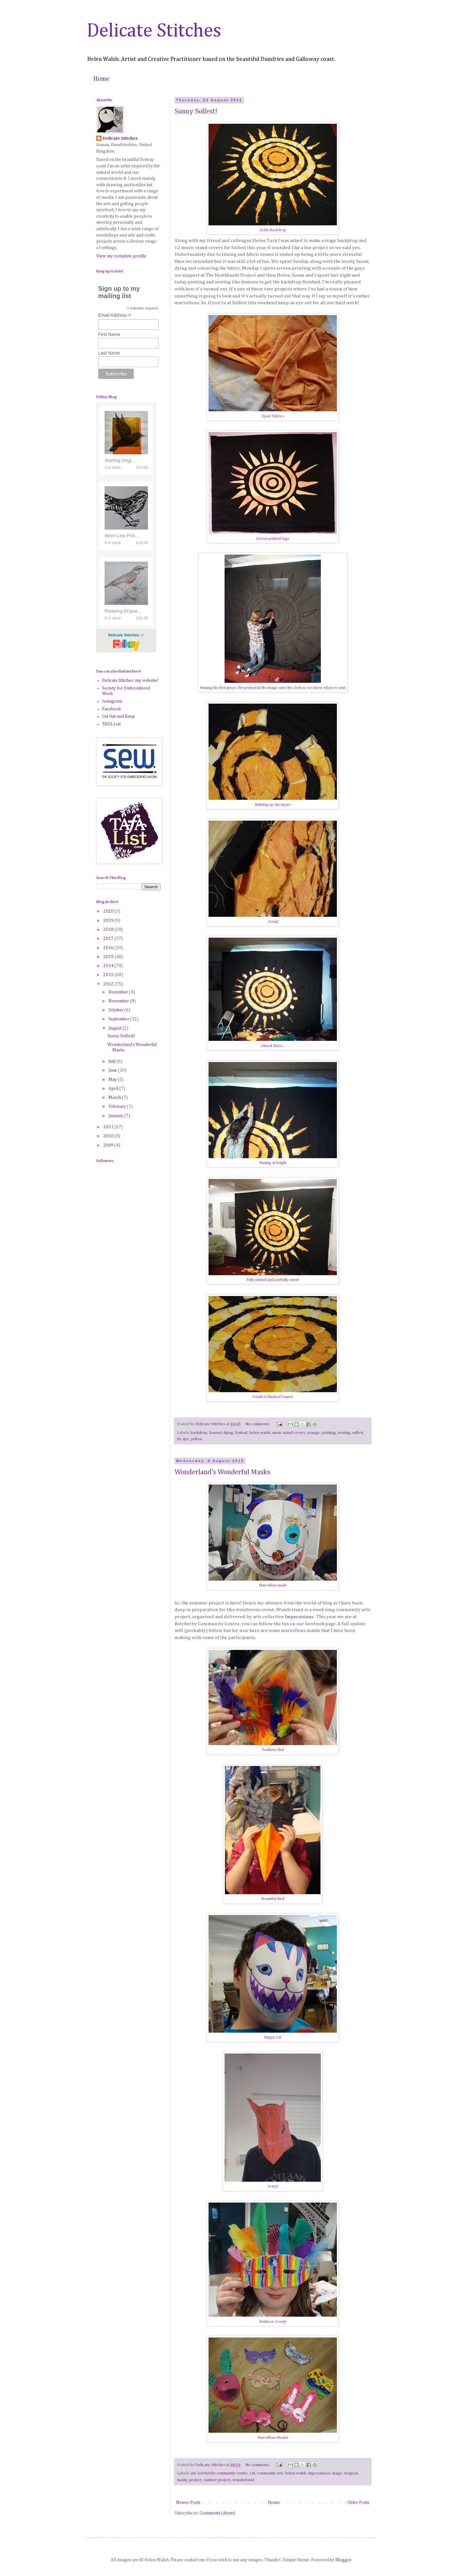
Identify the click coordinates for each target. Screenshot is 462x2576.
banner (215, 1433)
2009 (109, 1145)
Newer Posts (188, 2502)
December (118, 992)
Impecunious (299, 1616)
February (117, 1106)
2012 (109, 984)
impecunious (319, 2473)
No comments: (258, 1424)
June (113, 1070)
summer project (217, 2480)
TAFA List (111, 724)
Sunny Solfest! (196, 111)
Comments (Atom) (217, 2513)
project (195, 2480)
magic (337, 2473)
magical (351, 2473)
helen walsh (259, 1433)
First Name (109, 334)
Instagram (112, 701)
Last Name (109, 352)
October (116, 1010)
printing (329, 1433)
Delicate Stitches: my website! (130, 680)
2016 (109, 948)
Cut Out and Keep (118, 716)
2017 (109, 938)
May (113, 1079)
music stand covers (288, 1433)
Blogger (343, 2560)
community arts (270, 2473)
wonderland (243, 2480)
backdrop (199, 1433)
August (115, 1028)
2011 (109, 1127)
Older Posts (358, 2502)
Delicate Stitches (154, 31)
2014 (109, 966)
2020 (109, 911)
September (119, 1019)
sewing (344, 1433)
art (193, 2473)
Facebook (111, 709)
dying (228, 1433)
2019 (109, 920)
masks (182, 2480)
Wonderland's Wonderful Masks (222, 1472)
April (113, 1088)
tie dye (183, 1439)
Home (101, 79)
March (115, 1097)
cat (252, 2473)
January (116, 1116)
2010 (109, 1136)
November (119, 1001)
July (112, 1061)
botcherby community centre (223, 2473)
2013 (109, 975)
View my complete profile (121, 256)
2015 (109, 957)
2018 (109, 929)
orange (313, 1433)
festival (241, 1433)
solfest (357, 1433)
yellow (196, 1439)
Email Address (114, 315)
